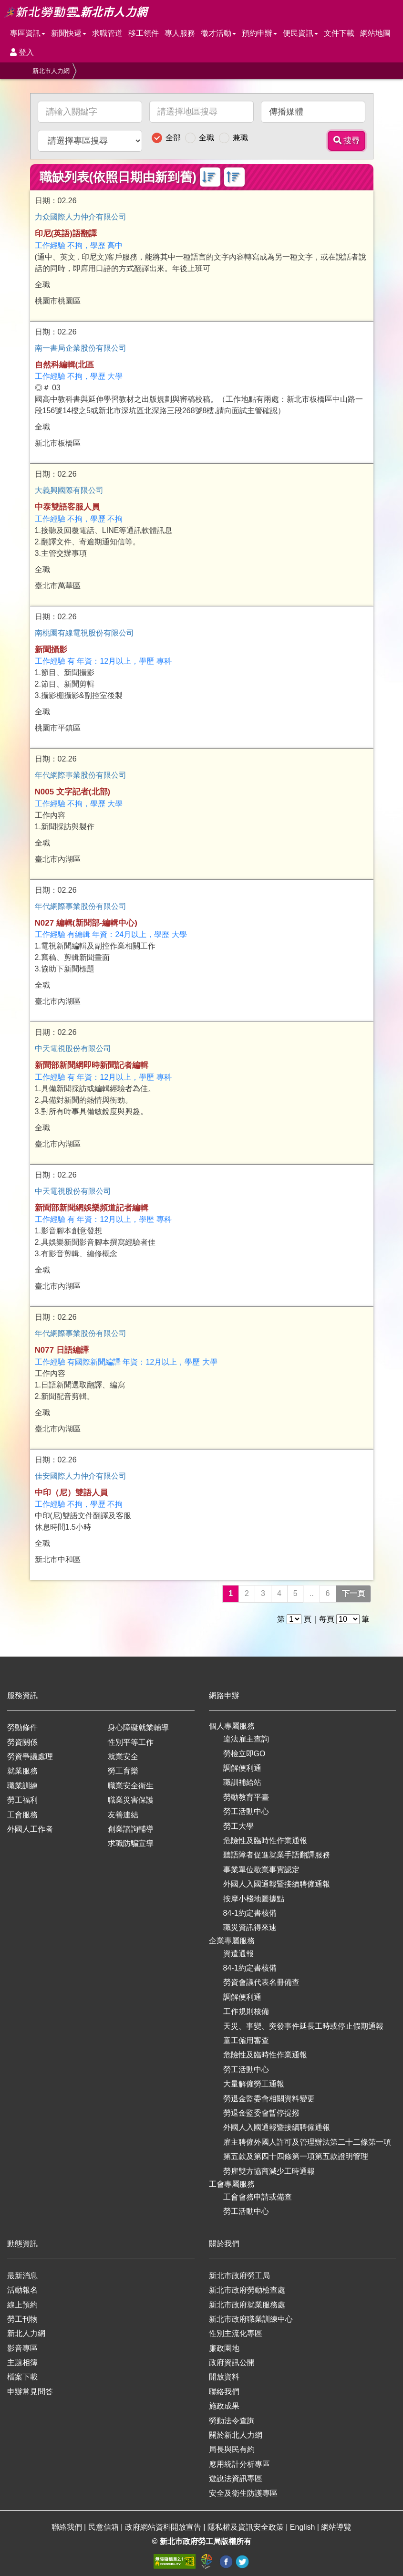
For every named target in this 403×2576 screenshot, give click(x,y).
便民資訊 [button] (300, 33)
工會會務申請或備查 (257, 2197)
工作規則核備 (246, 2011)
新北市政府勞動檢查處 (247, 2290)
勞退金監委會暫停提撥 (261, 2113)
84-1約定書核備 (250, 1913)
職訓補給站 (242, 1782)
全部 (173, 138)
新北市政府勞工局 (239, 2276)
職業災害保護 (131, 1800)
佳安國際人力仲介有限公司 (80, 1476)
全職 (206, 138)
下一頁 (353, 1593)
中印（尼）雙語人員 (71, 1492)
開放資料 (224, 2377)
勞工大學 (238, 1826)
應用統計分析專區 (239, 2464)
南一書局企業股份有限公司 (80, 348)
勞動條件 (22, 1727)
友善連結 (123, 1815)
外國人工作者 (30, 1829)
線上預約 (22, 2305)
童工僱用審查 (246, 2040)
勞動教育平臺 (246, 1797)
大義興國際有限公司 (69, 490)
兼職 (240, 138)
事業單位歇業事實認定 (261, 1870)
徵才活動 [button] (218, 33)
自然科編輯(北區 (64, 364)
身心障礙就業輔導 (138, 1727)
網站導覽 (336, 2527)
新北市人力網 (51, 70)
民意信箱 (104, 2527)
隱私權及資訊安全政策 (246, 2527)
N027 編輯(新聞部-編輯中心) (86, 923)
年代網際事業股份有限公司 (80, 775)
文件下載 (339, 33)
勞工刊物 (22, 2319)
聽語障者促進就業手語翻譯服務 (276, 1855)
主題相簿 (22, 2362)
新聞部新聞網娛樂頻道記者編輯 (91, 1207)
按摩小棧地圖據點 (253, 1899)
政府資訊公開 (232, 2362)
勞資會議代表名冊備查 (261, 1982)
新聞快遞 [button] (68, 33)
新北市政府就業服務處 (247, 2305)
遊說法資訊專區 (235, 2478)
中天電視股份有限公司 (73, 1048)
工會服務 (22, 1815)
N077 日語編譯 (62, 1350)
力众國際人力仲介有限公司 (80, 217)
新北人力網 (26, 2333)
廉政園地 (224, 2348)
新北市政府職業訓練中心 (251, 2319)
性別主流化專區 (235, 2333)
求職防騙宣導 (131, 1843)
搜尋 (346, 140)
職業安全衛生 (131, 1786)
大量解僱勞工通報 (253, 2084)
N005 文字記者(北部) (73, 791)
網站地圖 (375, 33)
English (303, 2527)
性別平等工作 (131, 1742)
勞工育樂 (123, 1771)
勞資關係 (22, 1742)
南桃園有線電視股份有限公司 (84, 633)
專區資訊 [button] (27, 33)
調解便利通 (242, 1768)
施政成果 (224, 2406)
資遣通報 (238, 1954)
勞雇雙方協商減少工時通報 (269, 2171)
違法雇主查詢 (246, 1739)
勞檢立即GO (244, 1754)
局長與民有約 (232, 2449)
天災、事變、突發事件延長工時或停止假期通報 (303, 2026)
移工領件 (143, 33)
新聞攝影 (51, 649)
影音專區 (22, 2348)
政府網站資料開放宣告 (164, 2527)
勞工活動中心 (246, 1811)
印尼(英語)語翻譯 (66, 233)
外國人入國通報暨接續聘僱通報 (276, 1884)
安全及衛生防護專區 (243, 2493)
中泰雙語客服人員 (67, 506)
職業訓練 (22, 1786)
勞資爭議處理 (30, 1756)
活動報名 (22, 2290)
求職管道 (107, 33)
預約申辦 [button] (259, 33)
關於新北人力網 (235, 2435)
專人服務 (180, 33)
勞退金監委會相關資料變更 (269, 2099)
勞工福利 (22, 1800)
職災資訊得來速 (250, 1927)
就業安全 (123, 1756)
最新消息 (22, 2276)
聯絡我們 (224, 2392)
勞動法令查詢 (232, 2421)
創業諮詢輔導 (131, 1829)
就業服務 (22, 1771)
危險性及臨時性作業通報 (265, 1840)
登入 (22, 52)
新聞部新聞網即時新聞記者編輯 (91, 1065)
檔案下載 (22, 2377)
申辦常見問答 (30, 2392)
